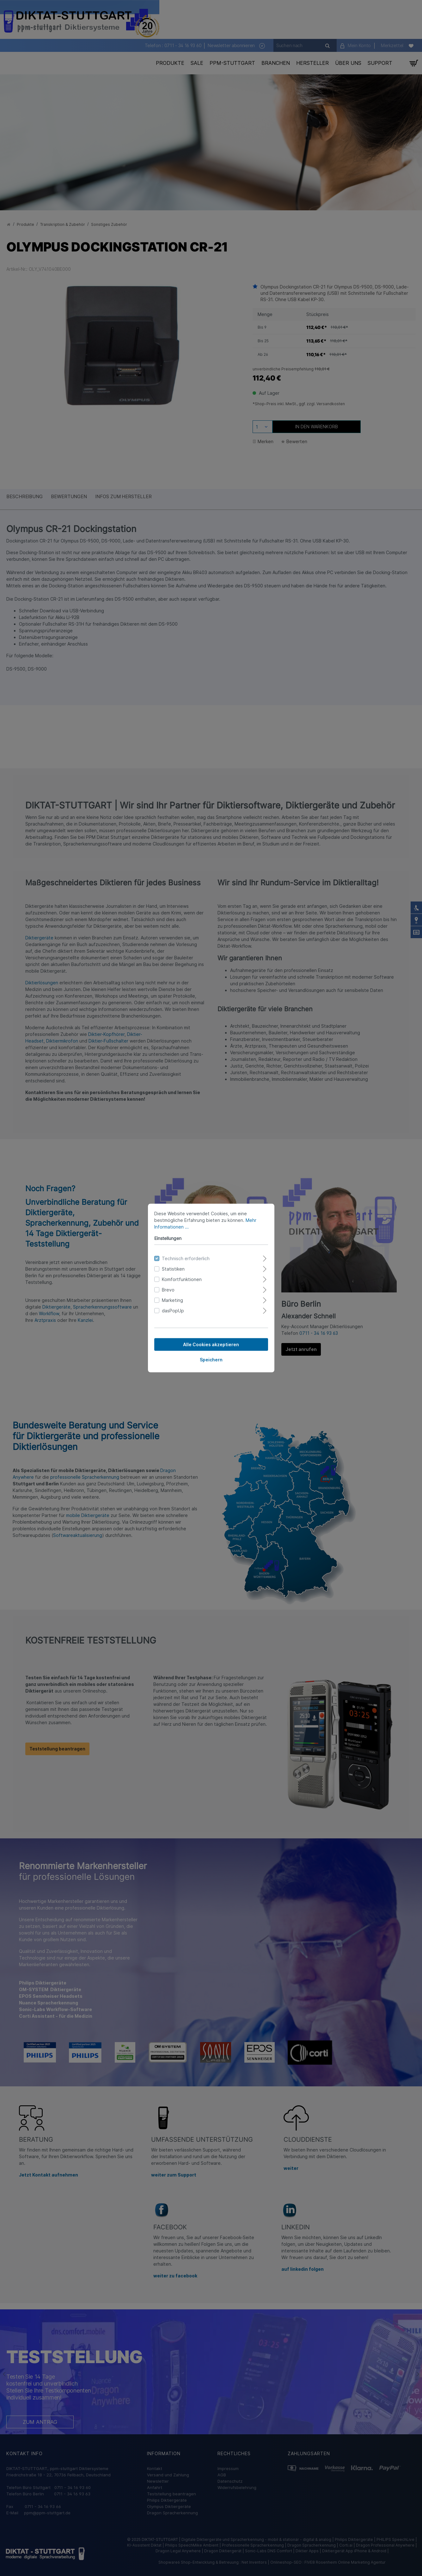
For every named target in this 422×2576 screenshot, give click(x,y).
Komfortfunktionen (182, 1279)
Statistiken (173, 1269)
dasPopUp (173, 1310)
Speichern (211, 1359)
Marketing (172, 1300)
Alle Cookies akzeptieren (211, 1344)
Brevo (168, 1289)
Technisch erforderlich (186, 1258)
